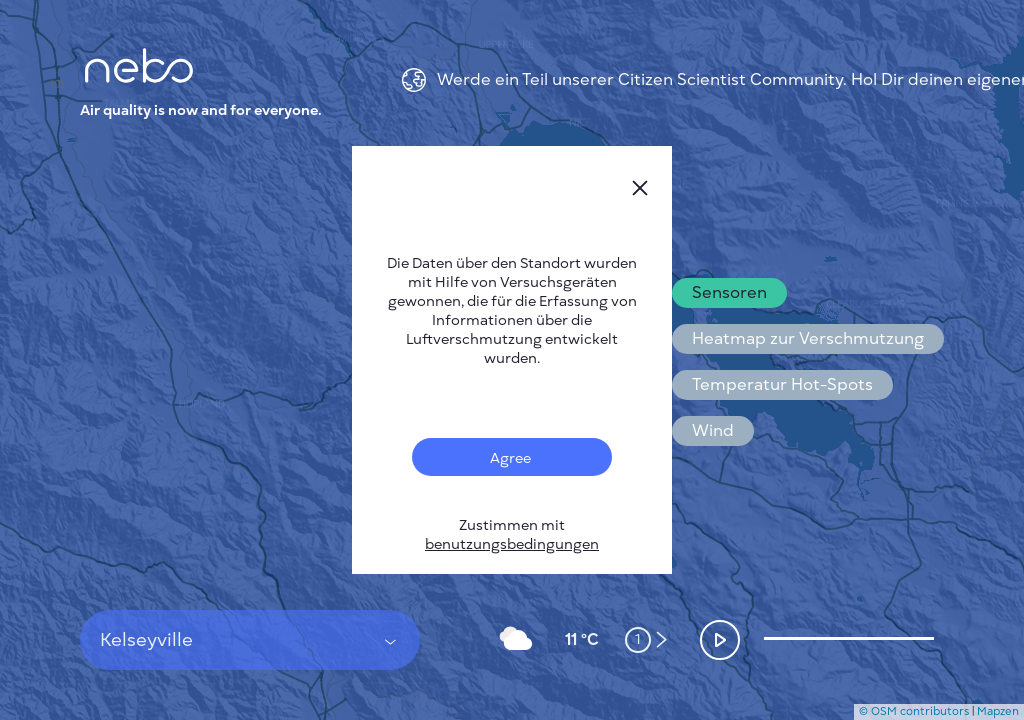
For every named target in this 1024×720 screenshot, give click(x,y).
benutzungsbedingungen (512, 544)
